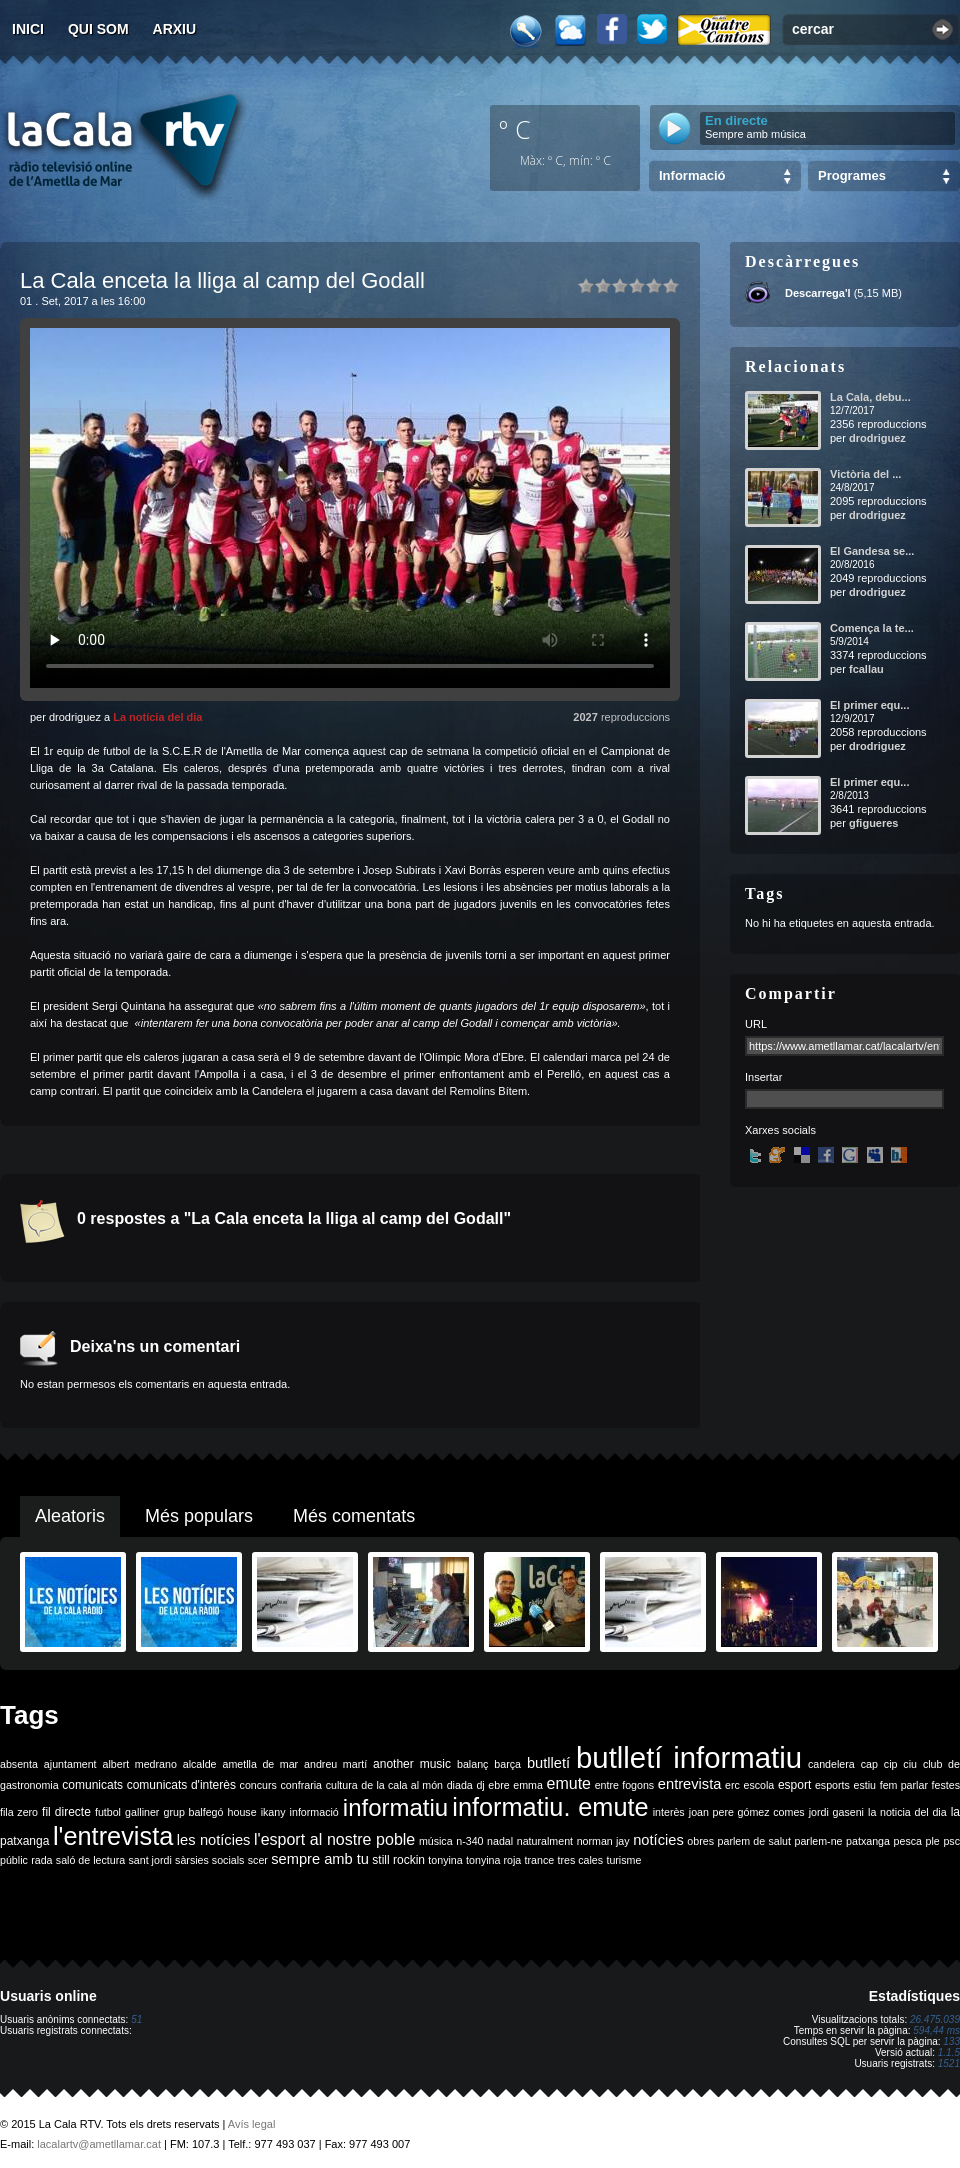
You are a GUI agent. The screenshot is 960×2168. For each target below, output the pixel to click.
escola (758, 1785)
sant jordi (150, 1860)
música (436, 1841)
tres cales (580, 1860)
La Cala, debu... (870, 397)
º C (515, 129)
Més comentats (354, 1516)
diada (460, 1785)
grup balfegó (193, 1812)
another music (412, 1764)
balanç (472, 1764)
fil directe (66, 1812)
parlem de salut (754, 1841)
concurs (258, 1785)
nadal (500, 1841)
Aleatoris (70, 1516)
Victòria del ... (865, 474)
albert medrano (140, 1764)
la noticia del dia (907, 1812)
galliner (142, 1812)
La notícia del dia (157, 717)
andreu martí (335, 1764)
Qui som (98, 29)
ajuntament (70, 1764)
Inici (28, 29)
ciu (910, 1764)
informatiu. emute (550, 1807)
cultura (342, 1785)
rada (41, 1860)
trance (540, 1860)
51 (136, 2019)
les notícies (214, 1840)
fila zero (19, 1812)
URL (756, 1024)
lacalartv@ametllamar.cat (99, 2144)
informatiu (395, 1807)
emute (569, 1783)
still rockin (398, 1860)
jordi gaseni (836, 1812)
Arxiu (175, 29)
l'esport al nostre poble (334, 1839)
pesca (908, 1841)
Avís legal (252, 2124)
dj (480, 1785)
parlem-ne (819, 1841)
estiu (865, 1785)
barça (507, 1764)
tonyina (445, 1860)
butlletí (548, 1763)
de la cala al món (402, 1785)
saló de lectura (90, 1860)
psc (951, 1841)
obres (700, 1841)
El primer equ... (869, 705)
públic (14, 1860)
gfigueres (874, 823)
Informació (692, 175)
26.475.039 (935, 2019)
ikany (273, 1812)
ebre (498, 1785)
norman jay (603, 1841)
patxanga (868, 1841)
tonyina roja (493, 1860)
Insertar (763, 1077)
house (242, 1812)
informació (314, 1812)
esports (832, 1785)
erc (732, 1785)
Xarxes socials (780, 1130)
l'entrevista (113, 1836)
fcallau (866, 669)
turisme (623, 1860)
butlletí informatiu (689, 1757)
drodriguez (877, 438)
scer (258, 1860)
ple (933, 1841)
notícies (658, 1840)
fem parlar (904, 1785)
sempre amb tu (320, 1859)
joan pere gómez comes (747, 1812)
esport (794, 1785)
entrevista (690, 1784)
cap (869, 1764)
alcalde (200, 1764)
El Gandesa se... (872, 551)
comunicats (92, 1785)
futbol (108, 1812)
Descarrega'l (818, 293)
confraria (301, 1785)
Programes (852, 175)
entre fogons (625, 1785)
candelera (831, 1764)
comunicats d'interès (181, 1785)
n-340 (469, 1841)
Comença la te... (872, 628)
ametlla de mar (260, 1764)
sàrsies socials (209, 1860)
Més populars (199, 1516)
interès (669, 1812)
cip (891, 1764)
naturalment (545, 1841)
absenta (19, 1764)
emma (528, 1785)
